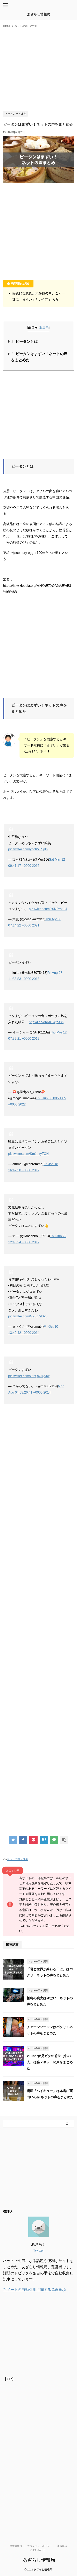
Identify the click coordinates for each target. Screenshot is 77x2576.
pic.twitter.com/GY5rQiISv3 (27, 1316)
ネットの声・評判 (17, 1859)
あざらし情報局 (38, 14)
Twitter (38, 2250)
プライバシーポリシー (39, 2546)
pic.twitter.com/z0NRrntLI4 (48, 909)
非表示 (44, 327)
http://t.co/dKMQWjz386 (46, 1022)
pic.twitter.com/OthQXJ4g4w (28, 1376)
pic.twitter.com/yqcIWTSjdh (28, 849)
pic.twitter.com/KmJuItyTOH (28, 1153)
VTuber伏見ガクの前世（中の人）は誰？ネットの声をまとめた (50, 2062)
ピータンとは (24, 341)
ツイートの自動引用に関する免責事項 (34, 2290)
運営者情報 (16, 2546)
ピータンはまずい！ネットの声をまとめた (39, 357)
